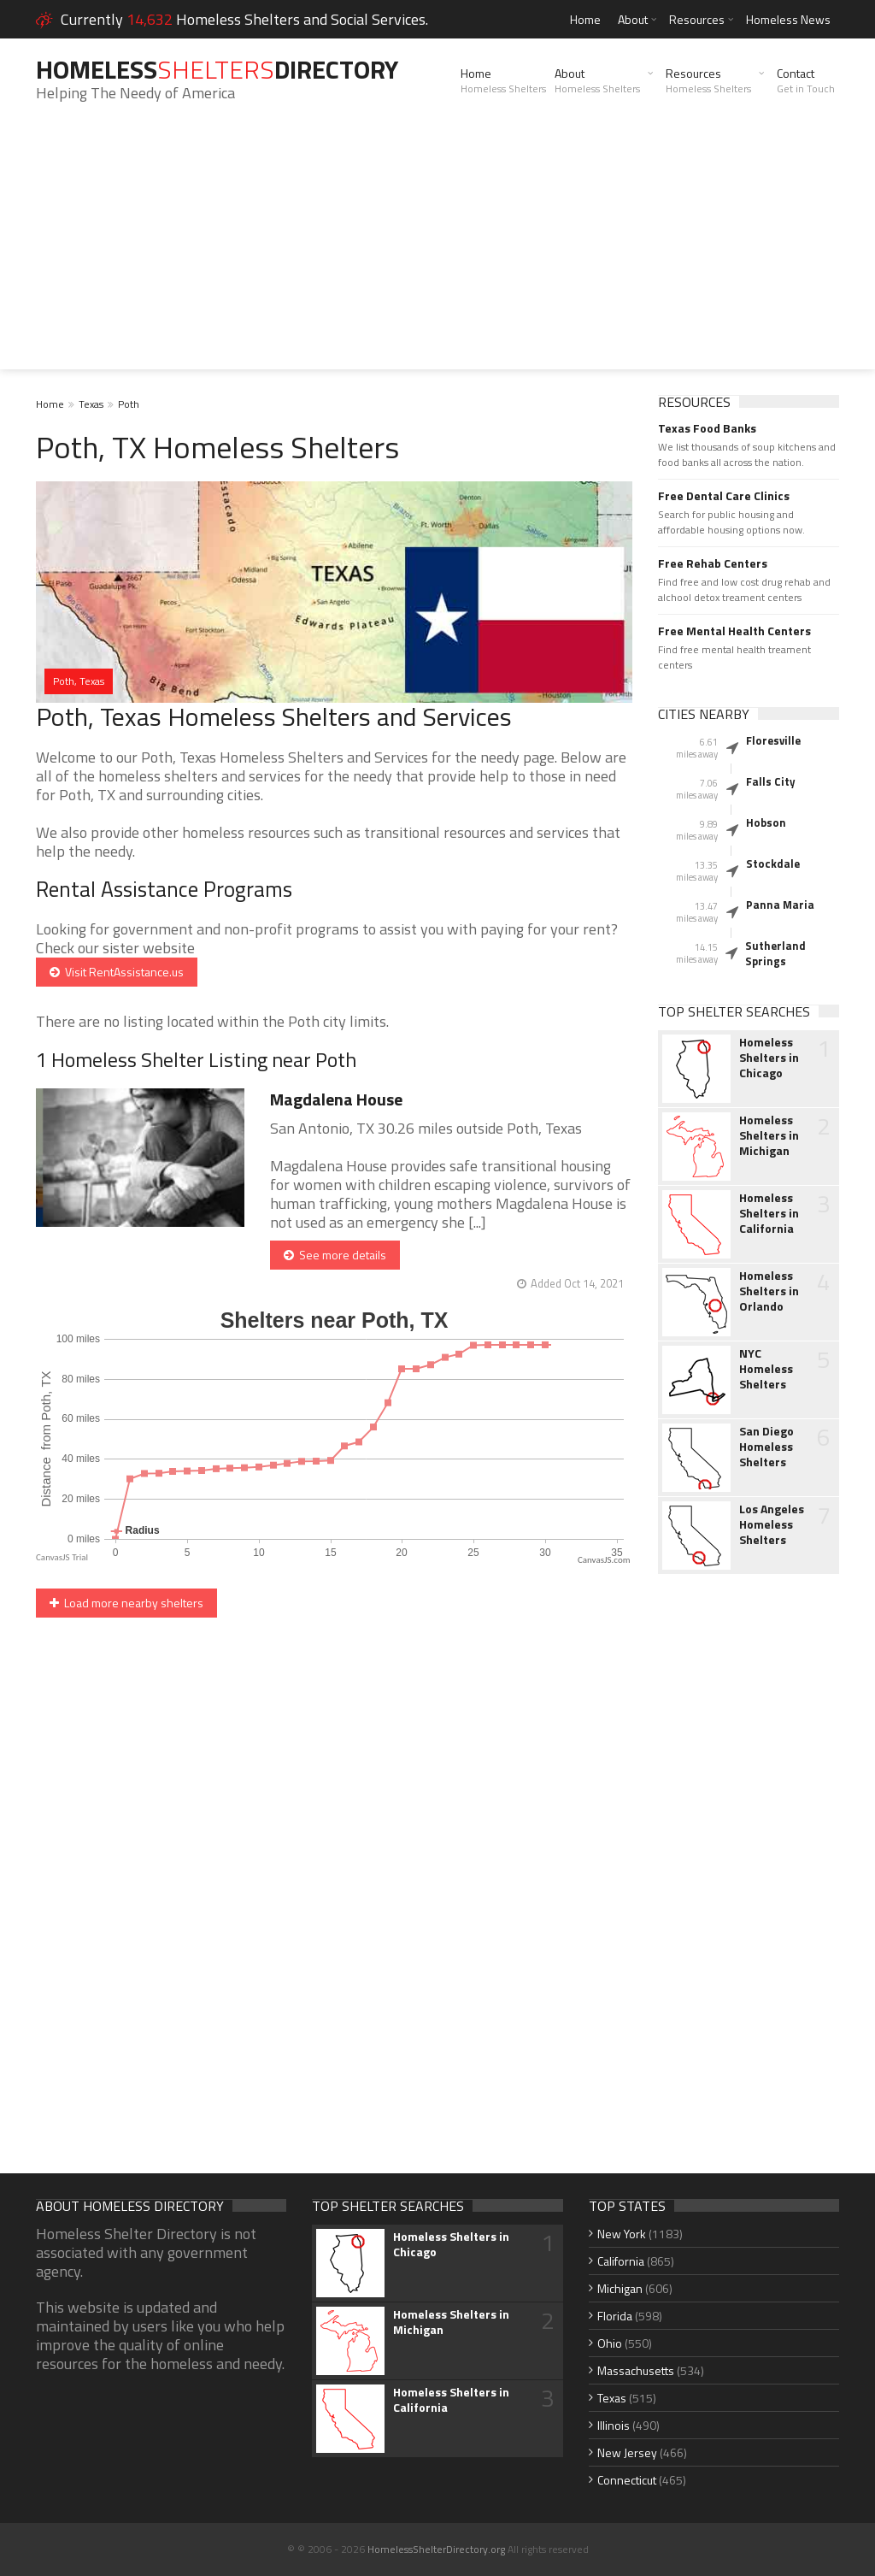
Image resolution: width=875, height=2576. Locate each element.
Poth (128, 404)
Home (585, 19)
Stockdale (773, 863)
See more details (335, 1255)
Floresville (773, 740)
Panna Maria (780, 904)
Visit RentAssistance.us (117, 972)
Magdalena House (336, 1099)
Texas (91, 404)
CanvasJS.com (604, 1559)
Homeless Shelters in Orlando (769, 1291)
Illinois (613, 2425)
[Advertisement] (437, 249)
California (620, 2261)
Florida (614, 2316)
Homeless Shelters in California (769, 1213)
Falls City (771, 781)
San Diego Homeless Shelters (766, 1447)
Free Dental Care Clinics (724, 496)
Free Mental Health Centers (734, 631)
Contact (806, 80)
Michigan (620, 2288)
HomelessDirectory (217, 69)
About (633, 19)
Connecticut (626, 2480)
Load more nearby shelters (126, 1603)
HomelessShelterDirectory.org (436, 2549)
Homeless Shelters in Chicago (769, 1058)
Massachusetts (635, 2370)
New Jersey (627, 2452)
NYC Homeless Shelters (766, 1369)
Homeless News (788, 19)
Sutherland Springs (775, 953)
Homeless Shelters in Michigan (769, 1135)
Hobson (766, 822)
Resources (697, 19)
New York (621, 2234)
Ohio (609, 2343)
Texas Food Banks (707, 428)
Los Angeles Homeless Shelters (771, 1524)
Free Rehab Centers (712, 563)
